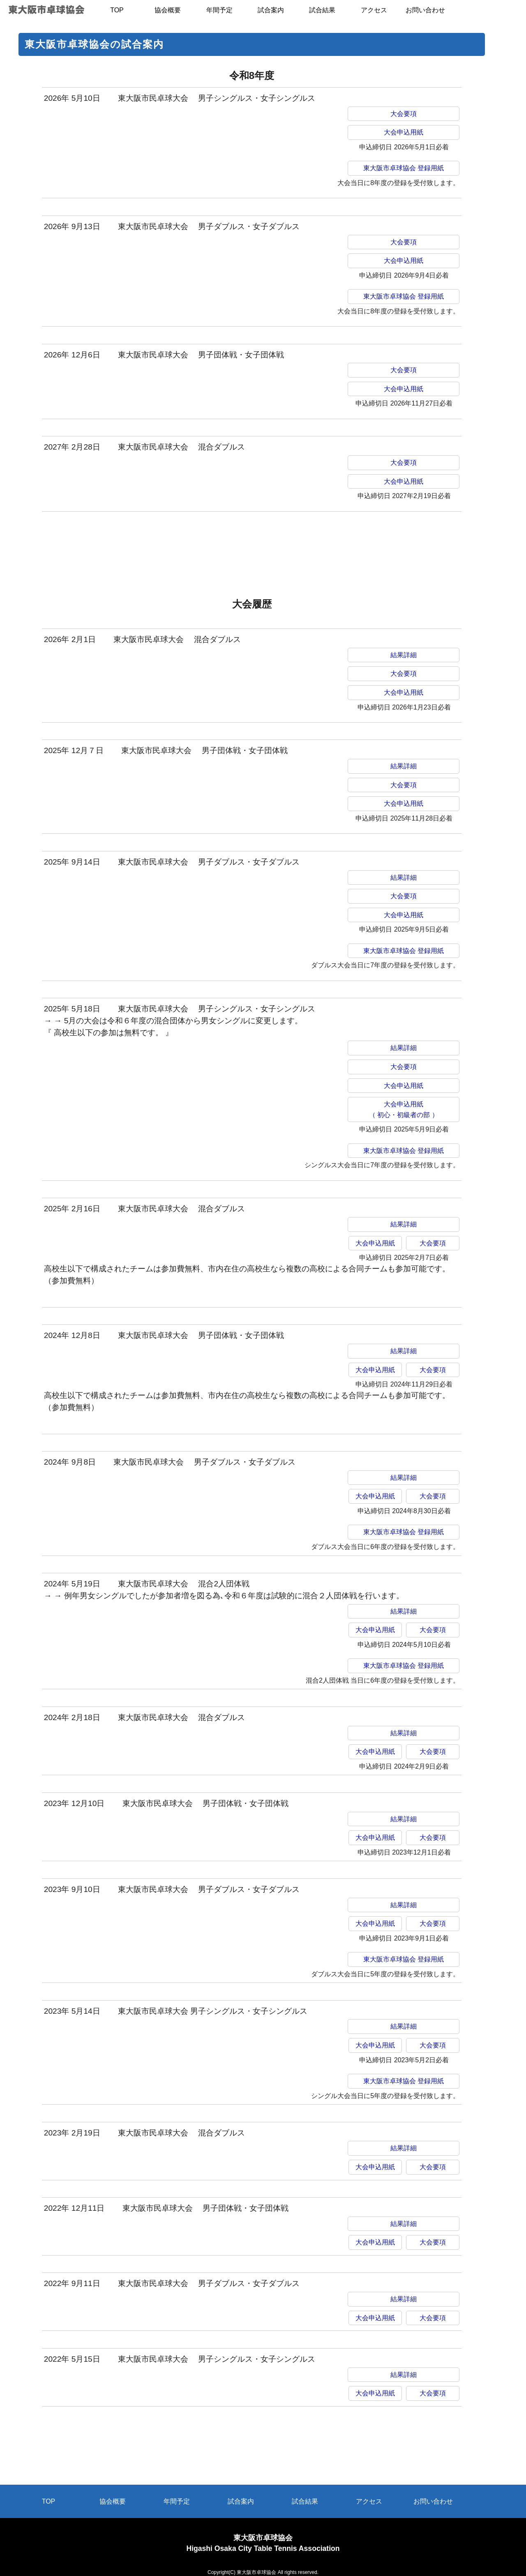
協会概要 (112, 2501)
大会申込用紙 (403, 132)
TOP (48, 2501)
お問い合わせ (433, 2501)
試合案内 (241, 2501)
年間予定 (177, 2501)
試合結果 (305, 2501)
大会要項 (403, 113)
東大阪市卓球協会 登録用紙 (403, 168)
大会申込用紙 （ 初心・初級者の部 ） (403, 1109)
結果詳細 (403, 655)
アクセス (369, 2501)
